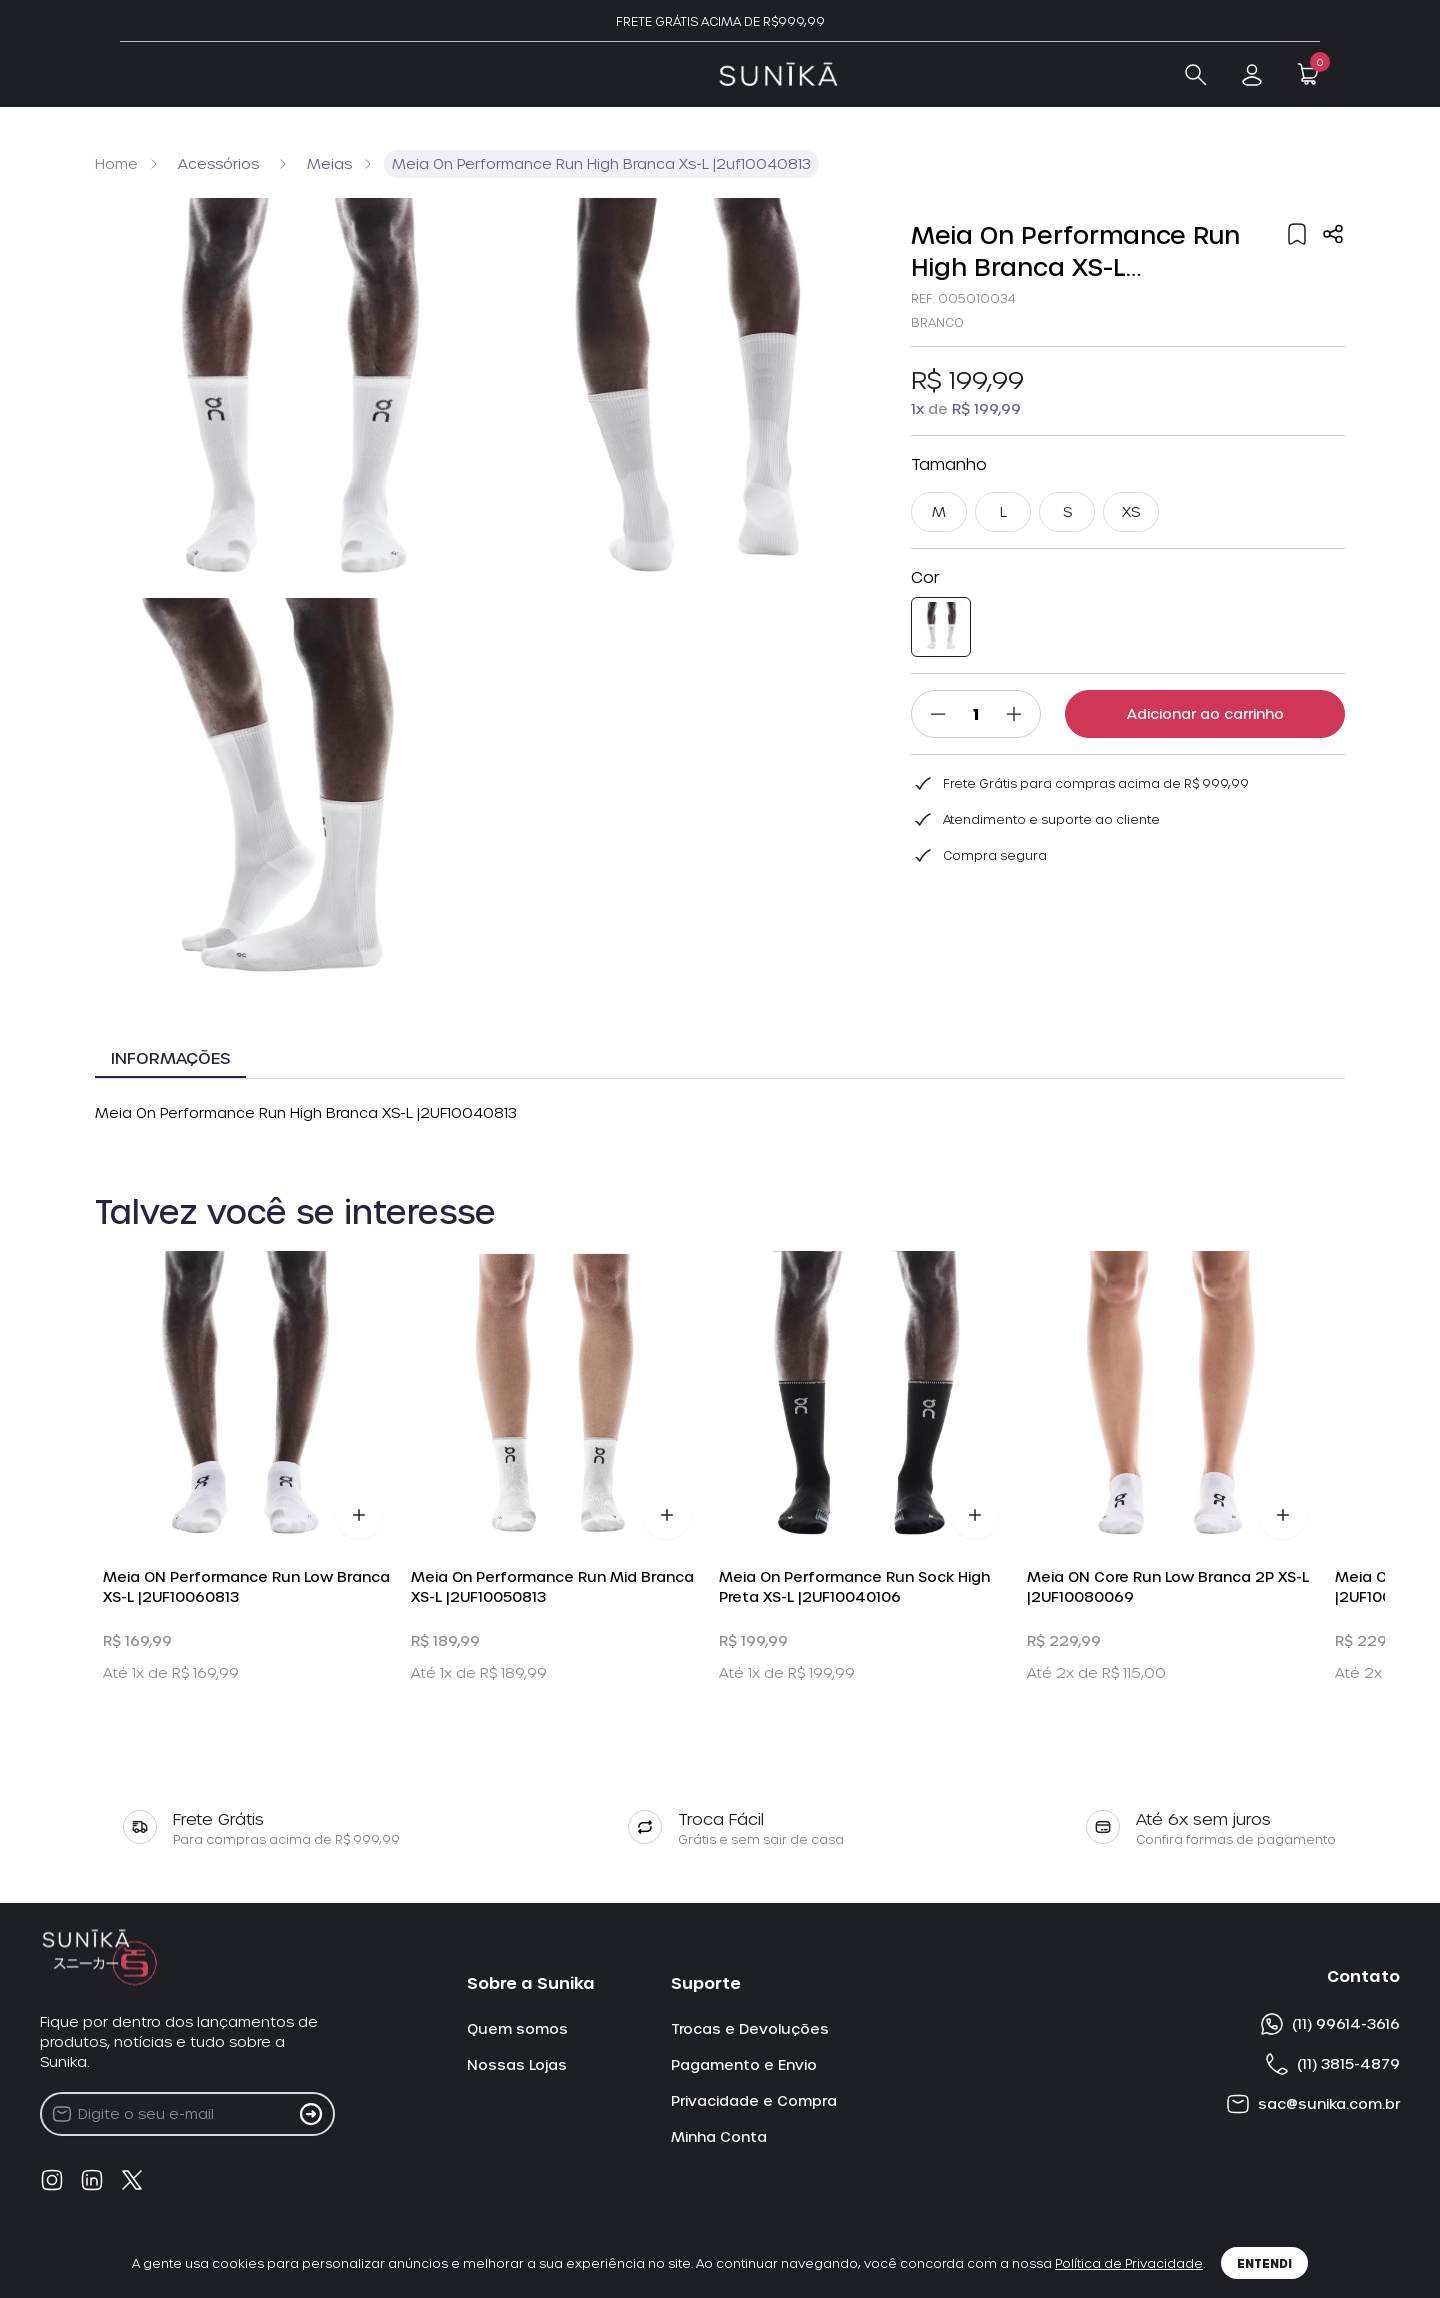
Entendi (1264, 2263)
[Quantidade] (976, 714)
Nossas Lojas (517, 2064)
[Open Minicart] (1308, 74)
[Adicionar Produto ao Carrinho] (359, 1515)
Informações (170, 1057)
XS (1131, 511)
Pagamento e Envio (744, 2064)
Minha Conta (719, 2136)
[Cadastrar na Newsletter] (311, 2114)
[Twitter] (132, 2180)
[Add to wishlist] (1297, 234)
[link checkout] (1252, 75)
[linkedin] (92, 2180)
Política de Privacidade (1129, 2263)
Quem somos (517, 2028)
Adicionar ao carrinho (1205, 713)
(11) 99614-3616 (1330, 2024)
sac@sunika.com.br (1313, 2104)
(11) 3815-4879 (1332, 2064)
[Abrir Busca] (1196, 75)
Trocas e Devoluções (750, 2028)
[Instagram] (52, 2180)
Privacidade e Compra (754, 2100)
